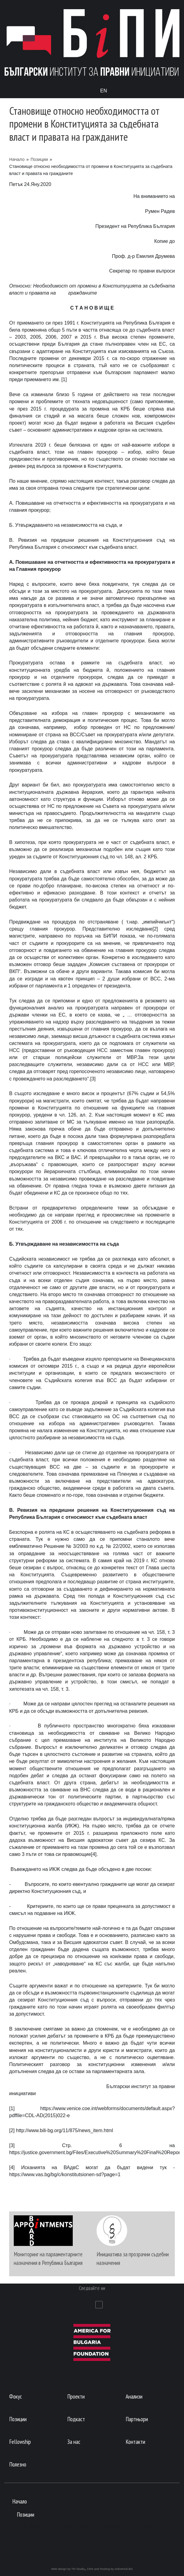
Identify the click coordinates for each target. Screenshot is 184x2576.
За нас (73, 2441)
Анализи (134, 2396)
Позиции (39, 159)
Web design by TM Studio (68, 2568)
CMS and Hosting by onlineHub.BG (110, 2568)
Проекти (76, 2396)
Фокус (15, 2396)
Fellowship (20, 2441)
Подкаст (76, 2419)
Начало (16, 159)
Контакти (135, 2441)
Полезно (17, 2464)
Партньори (137, 2419)
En (103, 90)
